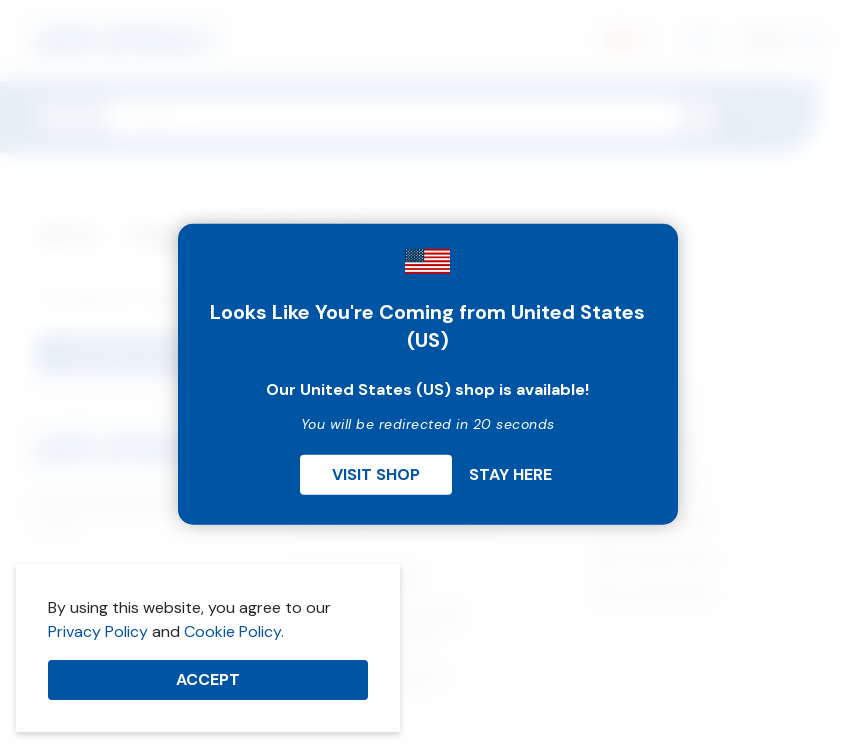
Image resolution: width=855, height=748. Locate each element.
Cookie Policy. (234, 631)
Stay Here (510, 473)
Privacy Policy (98, 631)
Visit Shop (376, 473)
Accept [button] (208, 679)
